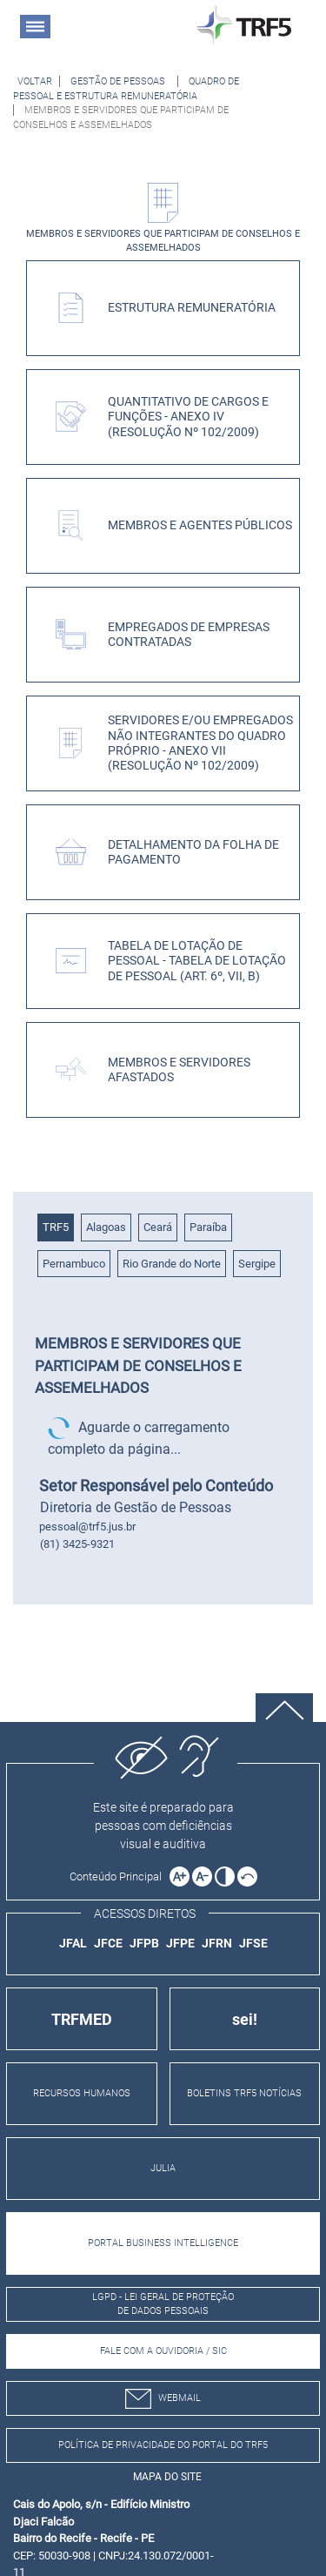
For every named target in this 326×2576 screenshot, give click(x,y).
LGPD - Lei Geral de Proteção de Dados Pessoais (163, 2304)
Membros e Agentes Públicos (200, 525)
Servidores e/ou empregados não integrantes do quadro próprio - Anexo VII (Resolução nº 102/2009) (200, 743)
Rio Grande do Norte (172, 1263)
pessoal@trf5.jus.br (87, 1526)
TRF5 (56, 1227)
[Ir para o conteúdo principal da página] (118, 1876)
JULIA (163, 2168)
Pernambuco (74, 1263)
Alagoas (106, 1227)
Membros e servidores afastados (179, 1070)
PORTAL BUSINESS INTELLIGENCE (163, 2243)
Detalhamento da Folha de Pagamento (193, 852)
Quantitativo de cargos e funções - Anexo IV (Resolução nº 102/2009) (188, 417)
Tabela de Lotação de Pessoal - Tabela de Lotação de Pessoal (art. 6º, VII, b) (197, 961)
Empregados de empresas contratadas (188, 634)
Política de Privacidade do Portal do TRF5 (163, 2445)
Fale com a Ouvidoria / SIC (163, 2351)
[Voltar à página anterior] (35, 81)
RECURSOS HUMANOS (81, 2093)
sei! (244, 2019)
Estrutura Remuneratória (192, 307)
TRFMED (81, 2019)
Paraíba (208, 1227)
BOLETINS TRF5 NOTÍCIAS (244, 2093)
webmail (163, 2399)
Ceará (157, 1227)
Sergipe (257, 1263)
